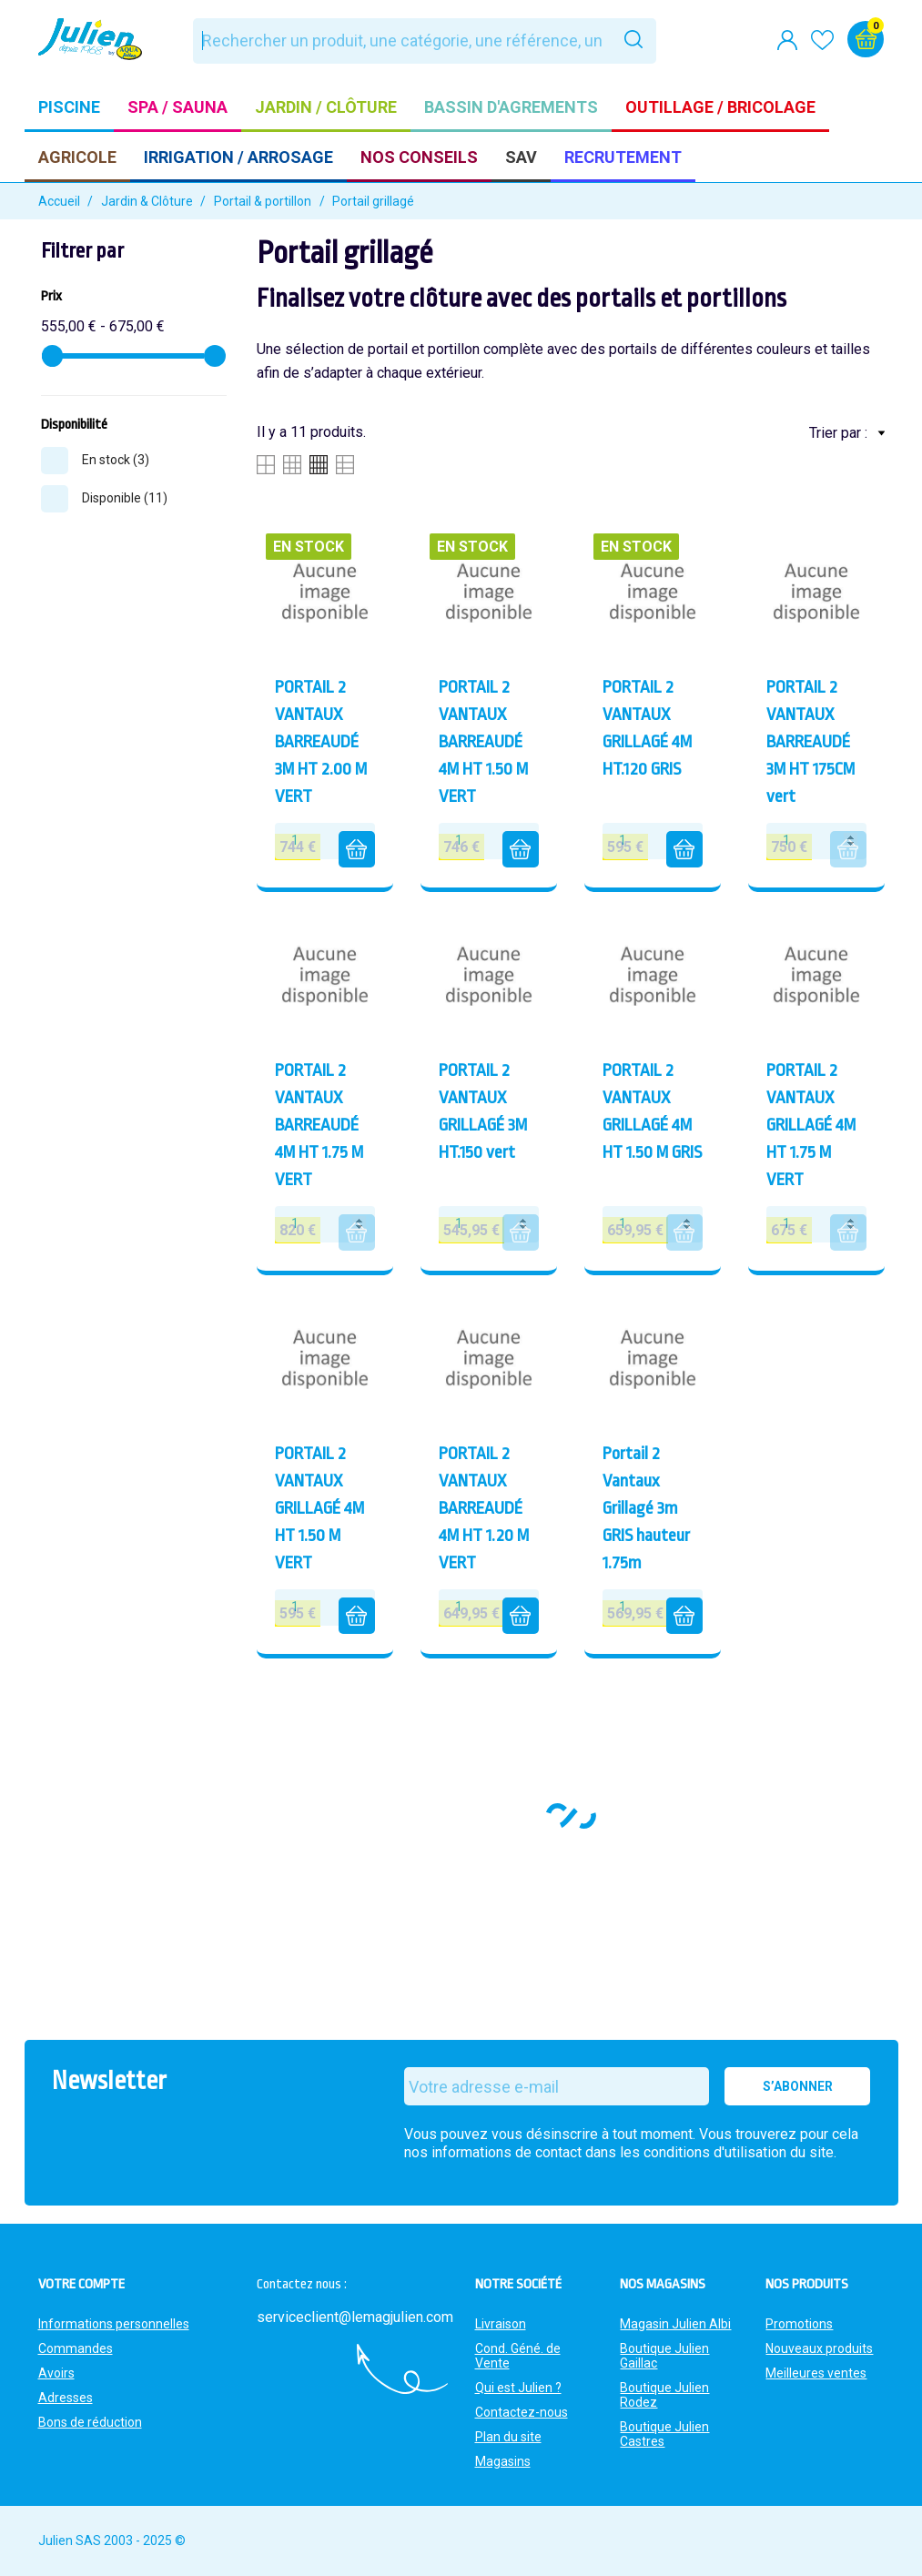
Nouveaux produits (819, 2348)
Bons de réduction (90, 2422)
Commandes (75, 2348)
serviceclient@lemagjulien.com (355, 2317)
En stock (115, 459)
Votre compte (81, 2284)
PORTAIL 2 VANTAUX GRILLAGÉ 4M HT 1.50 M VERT (319, 1508)
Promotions (799, 2324)
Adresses (65, 2397)
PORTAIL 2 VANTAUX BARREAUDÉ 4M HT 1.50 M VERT (483, 741)
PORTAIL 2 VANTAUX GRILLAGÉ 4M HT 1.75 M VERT (811, 1125)
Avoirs (56, 2373)
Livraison (500, 2324)
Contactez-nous (521, 2412)
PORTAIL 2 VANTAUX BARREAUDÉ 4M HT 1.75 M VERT (319, 1125)
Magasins (503, 2461)
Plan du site (508, 2436)
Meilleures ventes (815, 2373)
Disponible (124, 498)
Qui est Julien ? (518, 2387)
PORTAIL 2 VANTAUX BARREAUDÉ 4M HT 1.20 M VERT (484, 1508)
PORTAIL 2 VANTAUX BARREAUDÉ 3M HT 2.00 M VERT (321, 741)
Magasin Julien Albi (675, 2324)
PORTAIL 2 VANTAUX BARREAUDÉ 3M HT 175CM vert (810, 741)
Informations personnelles (113, 2324)
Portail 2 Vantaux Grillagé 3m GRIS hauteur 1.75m (646, 1508)
